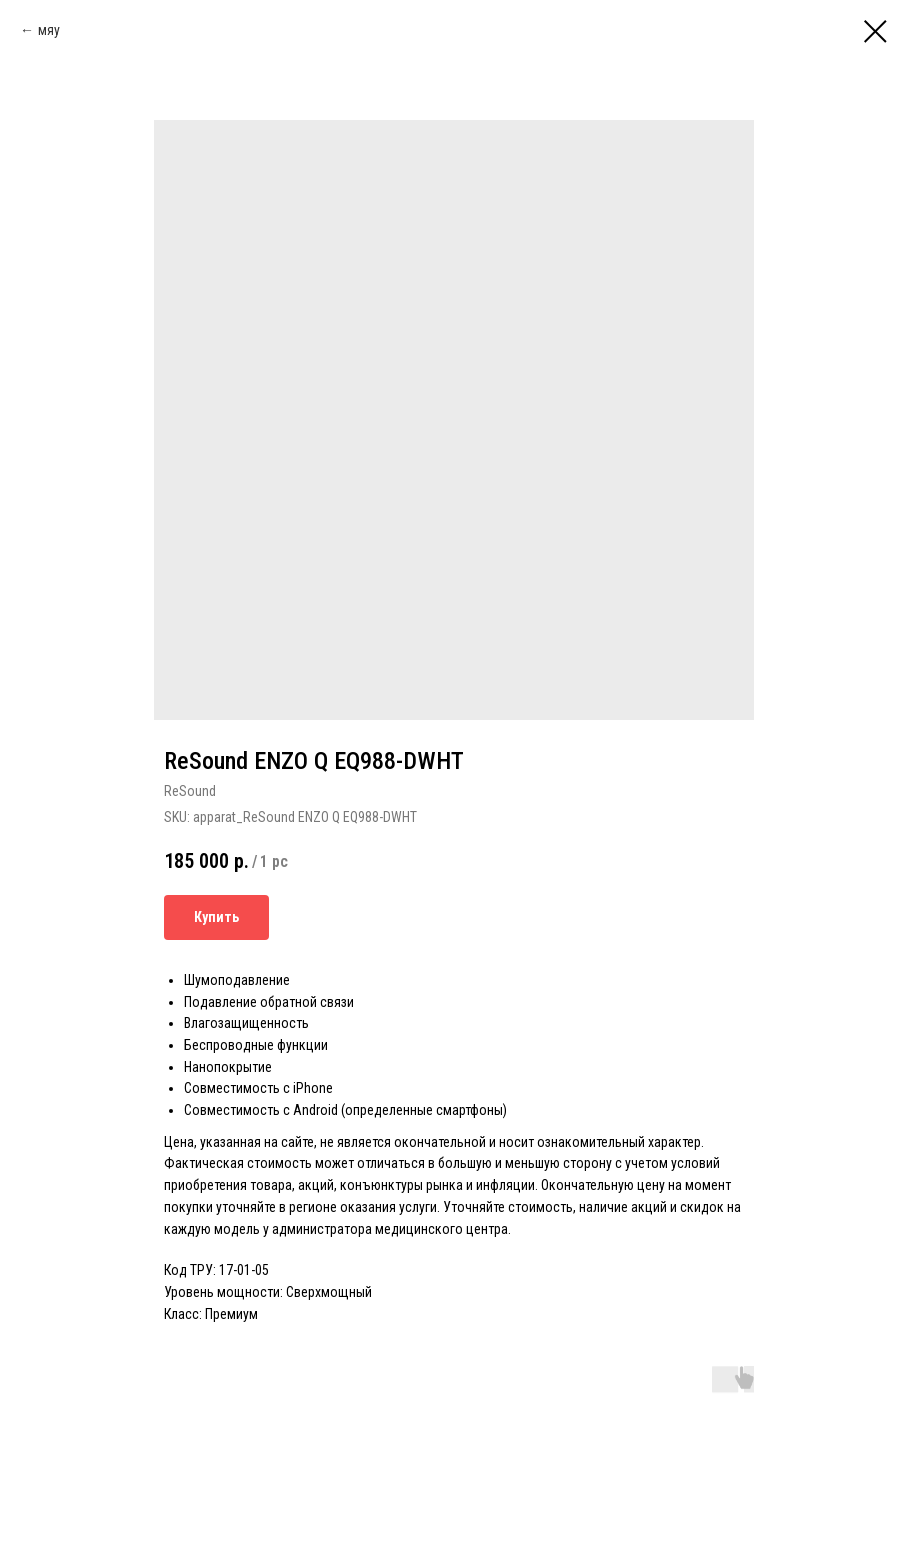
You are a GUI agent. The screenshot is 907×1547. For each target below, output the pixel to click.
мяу (49, 30)
